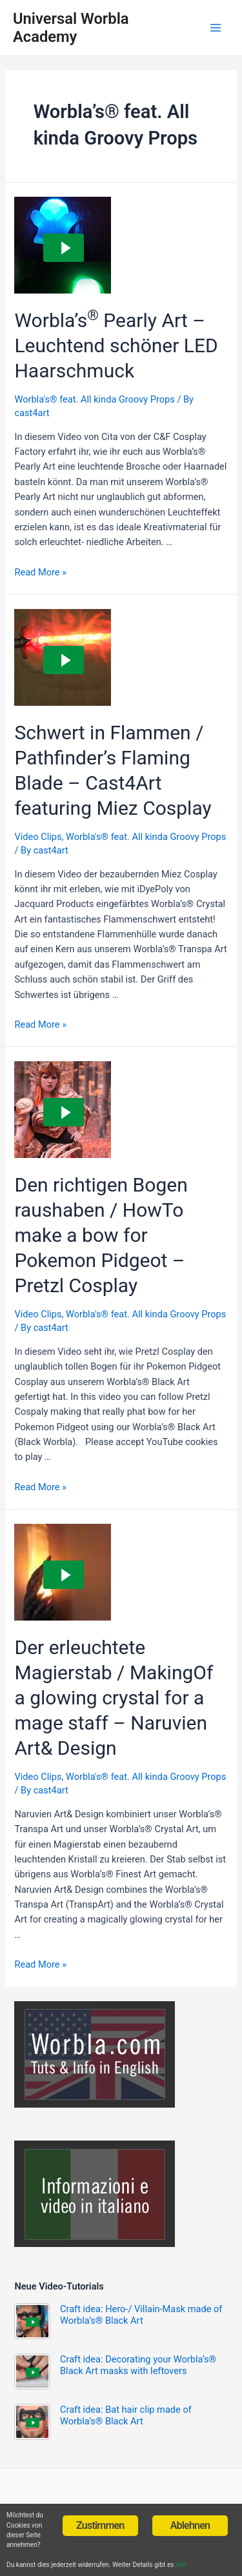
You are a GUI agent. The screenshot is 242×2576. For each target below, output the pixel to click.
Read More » (40, 572)
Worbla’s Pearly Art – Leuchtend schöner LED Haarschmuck (115, 345)
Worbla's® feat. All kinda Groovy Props (94, 399)
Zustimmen (100, 2525)
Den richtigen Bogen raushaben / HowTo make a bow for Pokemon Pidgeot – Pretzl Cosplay (100, 1235)
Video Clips (37, 837)
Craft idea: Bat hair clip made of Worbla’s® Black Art (126, 2415)
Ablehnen (190, 2525)
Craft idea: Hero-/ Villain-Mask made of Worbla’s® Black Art (141, 2314)
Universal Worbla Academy (71, 28)
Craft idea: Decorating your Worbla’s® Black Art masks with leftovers (138, 2365)
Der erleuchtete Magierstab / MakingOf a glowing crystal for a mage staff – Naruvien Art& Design (113, 1697)
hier (181, 2564)
